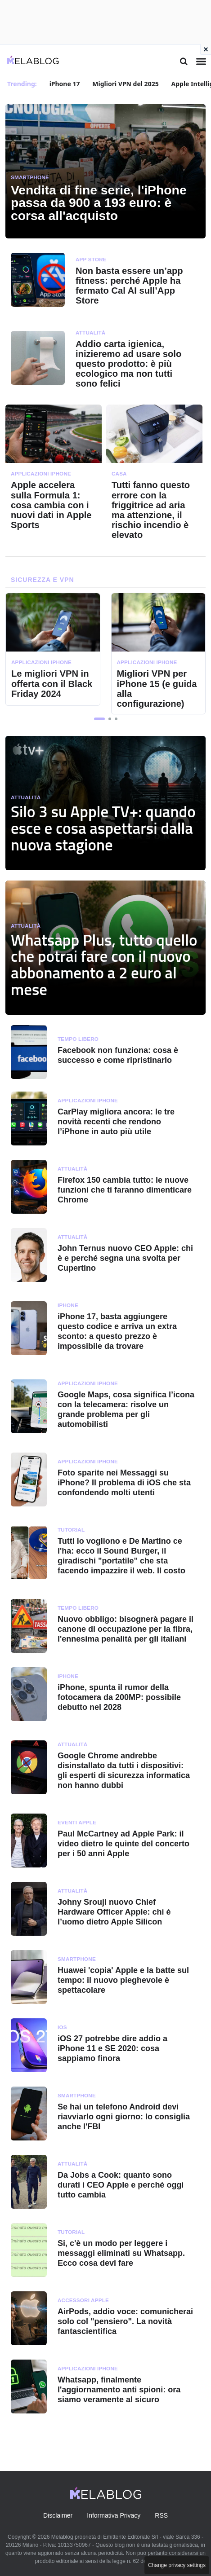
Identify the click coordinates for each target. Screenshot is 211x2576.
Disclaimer (57, 2515)
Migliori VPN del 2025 (125, 83)
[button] (99, 719)
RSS (161, 2515)
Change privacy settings (177, 2565)
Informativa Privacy (113, 2515)
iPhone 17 (64, 83)
